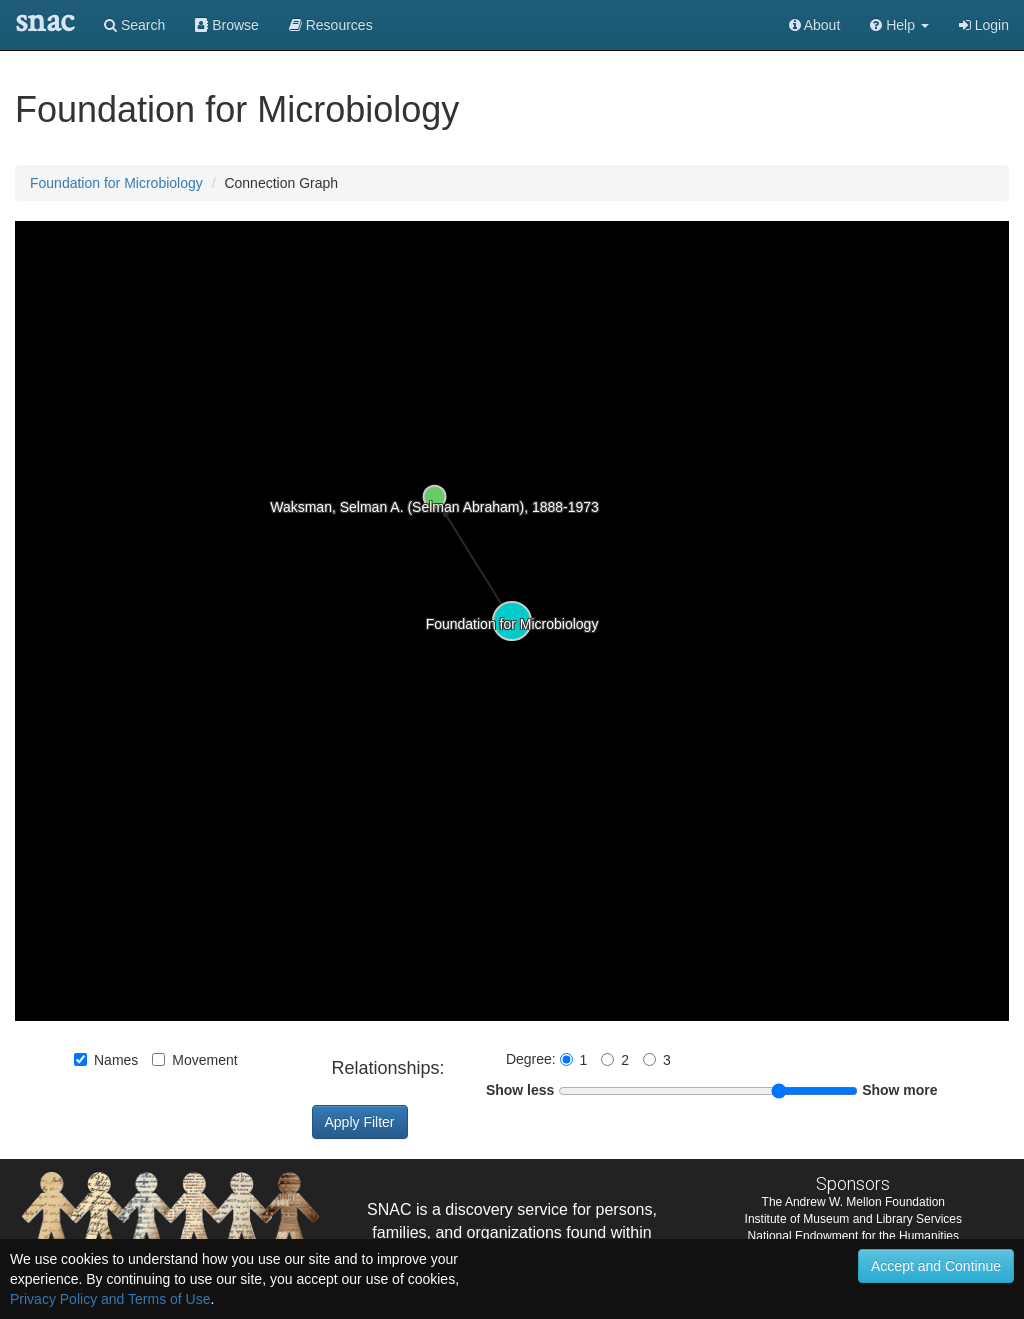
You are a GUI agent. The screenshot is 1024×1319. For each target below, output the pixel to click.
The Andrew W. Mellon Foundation (853, 1202)
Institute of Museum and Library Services (853, 1219)
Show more (899, 1090)
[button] (899, 25)
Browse (227, 25)
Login (984, 25)
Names (106, 1060)
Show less (520, 1090)
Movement (194, 1060)
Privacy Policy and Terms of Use (110, 1299)
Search (134, 25)
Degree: (533, 1059)
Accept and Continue (936, 1266)
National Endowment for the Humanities (853, 1236)
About (815, 25)
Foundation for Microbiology (116, 183)
